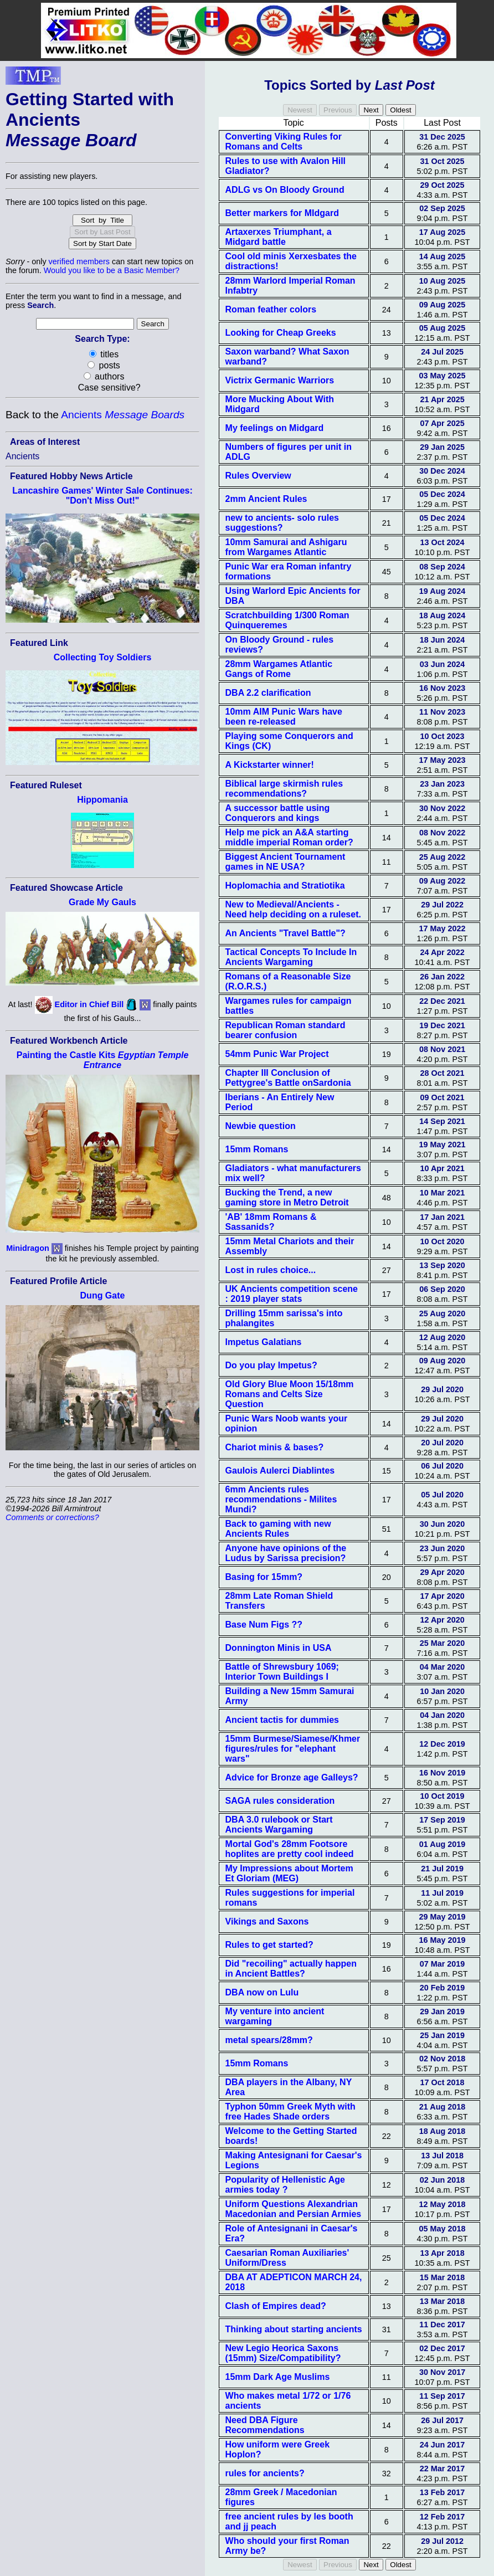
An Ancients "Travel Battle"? (285, 933)
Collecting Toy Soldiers (103, 657)
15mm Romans (257, 1149)
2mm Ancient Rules (266, 499)
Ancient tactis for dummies (282, 1720)
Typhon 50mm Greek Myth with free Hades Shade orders (290, 2111)
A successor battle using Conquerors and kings (277, 813)
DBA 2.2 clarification (268, 692)
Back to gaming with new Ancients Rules (278, 1528)
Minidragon (27, 1248)
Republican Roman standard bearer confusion (285, 1030)
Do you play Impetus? (271, 1365)
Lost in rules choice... (270, 1270)
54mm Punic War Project (277, 1054)
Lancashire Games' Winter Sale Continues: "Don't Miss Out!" (102, 495)
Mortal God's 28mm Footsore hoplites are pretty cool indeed (289, 1849)
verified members (79, 261)
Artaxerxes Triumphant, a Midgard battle (278, 237)
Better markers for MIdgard (282, 213)
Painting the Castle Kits (103, 1060)
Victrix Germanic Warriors (280, 380)
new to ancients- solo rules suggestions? (282, 522)
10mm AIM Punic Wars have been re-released (283, 716)
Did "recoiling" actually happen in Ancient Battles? (291, 1968)
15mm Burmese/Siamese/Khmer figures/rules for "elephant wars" (293, 1748)
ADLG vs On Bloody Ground (284, 189)
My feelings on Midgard (274, 428)
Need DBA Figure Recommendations (265, 2425)
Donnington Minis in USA (278, 1648)
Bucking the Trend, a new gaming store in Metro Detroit (287, 1197)
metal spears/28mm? (269, 2040)
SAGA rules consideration (280, 1800)
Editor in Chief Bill (89, 1004)
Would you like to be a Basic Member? (111, 270)
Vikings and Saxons (267, 1921)
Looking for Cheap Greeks (280, 332)
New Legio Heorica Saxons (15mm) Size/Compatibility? (283, 2353)
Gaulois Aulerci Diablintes (280, 1470)
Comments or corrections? (52, 1517)
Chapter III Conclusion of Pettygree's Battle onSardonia (288, 1077)
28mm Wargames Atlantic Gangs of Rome (279, 669)
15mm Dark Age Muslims (277, 2377)
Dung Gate (102, 1295)
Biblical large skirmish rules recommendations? (284, 788)
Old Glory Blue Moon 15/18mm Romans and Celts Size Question (289, 1394)
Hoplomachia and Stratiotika (285, 885)
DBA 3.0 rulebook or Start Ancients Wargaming (279, 1824)
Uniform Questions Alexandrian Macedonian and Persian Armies (293, 2209)
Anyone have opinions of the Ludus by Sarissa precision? (286, 1553)
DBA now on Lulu (262, 1992)
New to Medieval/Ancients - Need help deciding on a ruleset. (293, 909)
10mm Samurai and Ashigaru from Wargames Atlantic (286, 547)
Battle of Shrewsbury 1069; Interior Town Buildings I (282, 1671)
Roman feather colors (270, 309)
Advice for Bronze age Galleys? (291, 1777)
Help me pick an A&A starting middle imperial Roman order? (289, 837)
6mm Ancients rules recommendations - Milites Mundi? (281, 1499)
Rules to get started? (269, 1944)
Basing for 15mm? (264, 1577)
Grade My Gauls (102, 902)
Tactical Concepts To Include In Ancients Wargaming (291, 957)
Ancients (122, 414)
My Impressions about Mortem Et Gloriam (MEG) (289, 1873)
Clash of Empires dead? (275, 2306)
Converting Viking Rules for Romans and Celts (283, 141)
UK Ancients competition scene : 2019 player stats (291, 1294)
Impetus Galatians (263, 1342)
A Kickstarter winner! (269, 764)
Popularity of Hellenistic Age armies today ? (285, 2184)
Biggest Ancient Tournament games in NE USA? (285, 861)
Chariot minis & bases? (274, 1447)
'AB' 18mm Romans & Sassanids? (271, 1221)
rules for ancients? (265, 2473)
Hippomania (102, 799)
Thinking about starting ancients (293, 2329)
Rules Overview (258, 475)
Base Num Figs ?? (264, 1624)
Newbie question (260, 1126)
